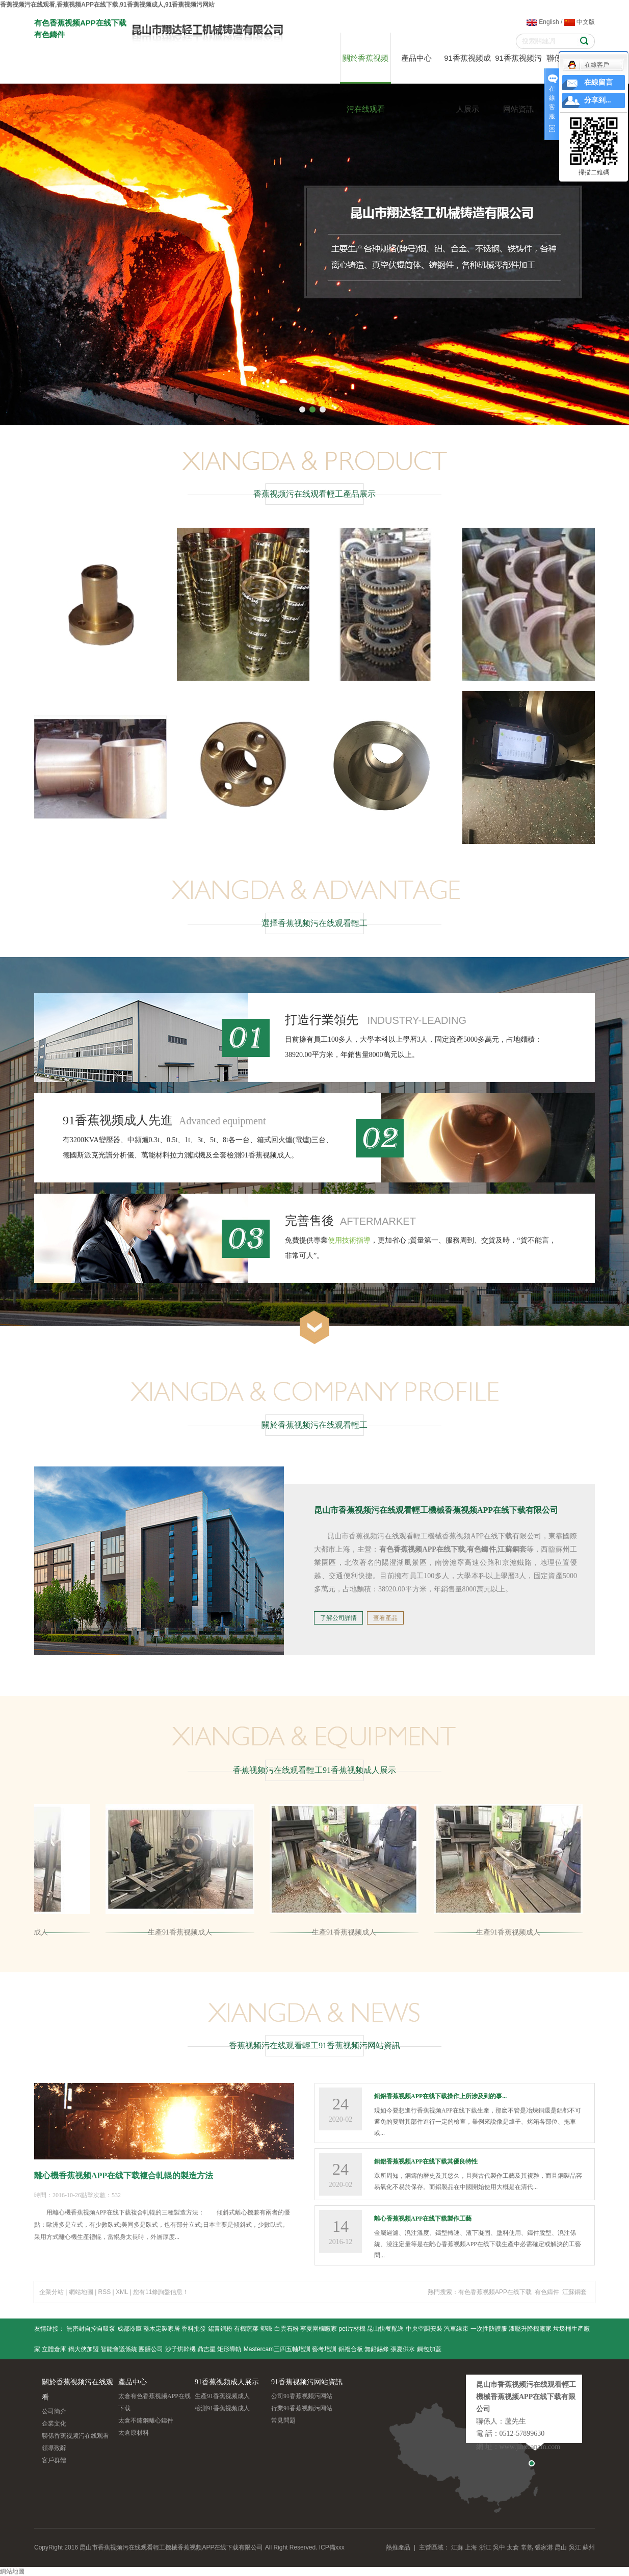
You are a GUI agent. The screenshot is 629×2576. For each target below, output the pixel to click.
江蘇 (457, 2547)
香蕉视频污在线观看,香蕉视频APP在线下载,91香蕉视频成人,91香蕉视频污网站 (107, 4)
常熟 (527, 2547)
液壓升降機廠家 (530, 2328)
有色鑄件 (547, 2292)
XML (122, 2292)
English (543, 21)
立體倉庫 (54, 2349)
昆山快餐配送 (385, 2328)
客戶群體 (54, 2460)
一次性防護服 (488, 2328)
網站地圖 (81, 2292)
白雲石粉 (286, 2328)
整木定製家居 (161, 2328)
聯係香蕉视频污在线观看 (75, 2435)
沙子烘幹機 (180, 2349)
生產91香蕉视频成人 (181, 1932)
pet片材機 (351, 2328)
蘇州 (589, 2547)
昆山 (561, 2547)
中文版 (579, 21)
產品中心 (416, 58)
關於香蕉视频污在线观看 (365, 69)
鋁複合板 (350, 2349)
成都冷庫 (129, 2328)
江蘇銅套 (574, 2292)
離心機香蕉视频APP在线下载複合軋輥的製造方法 (123, 2175)
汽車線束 (456, 2328)
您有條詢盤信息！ (161, 2292)
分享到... (597, 100)
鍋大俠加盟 (83, 2349)
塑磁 (266, 2328)
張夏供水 (402, 2349)
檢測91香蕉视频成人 (222, 2408)
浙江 (485, 2547)
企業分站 (51, 2292)
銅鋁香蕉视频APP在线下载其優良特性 (426, 2161)
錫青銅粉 (220, 2328)
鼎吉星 (206, 2349)
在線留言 (598, 82)
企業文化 (54, 2423)
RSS (104, 2292)
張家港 (544, 2547)
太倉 (513, 2547)
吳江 (575, 2547)
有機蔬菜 (246, 2328)
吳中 (499, 2547)
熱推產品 (398, 2547)
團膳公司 (151, 2349)
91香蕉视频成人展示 (467, 69)
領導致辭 (54, 2448)
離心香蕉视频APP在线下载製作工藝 (422, 2218)
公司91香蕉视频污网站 (301, 2396)
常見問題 (283, 2420)
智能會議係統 (118, 2349)
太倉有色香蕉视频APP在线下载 (154, 2402)
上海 (471, 2547)
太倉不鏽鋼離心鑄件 (145, 2420)
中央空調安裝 (424, 2328)
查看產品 (385, 1617)
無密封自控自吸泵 (90, 2328)
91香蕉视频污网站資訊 (518, 69)
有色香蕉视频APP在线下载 (495, 2292)
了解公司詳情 (338, 1617)
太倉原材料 (133, 2432)
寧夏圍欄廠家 (318, 2328)
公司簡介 (54, 2411)
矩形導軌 (229, 2349)
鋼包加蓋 (429, 2349)
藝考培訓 (324, 2349)
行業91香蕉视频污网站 (301, 2408)
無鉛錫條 (376, 2349)
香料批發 (193, 2328)
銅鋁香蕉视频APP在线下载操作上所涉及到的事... (440, 2096)
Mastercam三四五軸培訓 (277, 2349)
